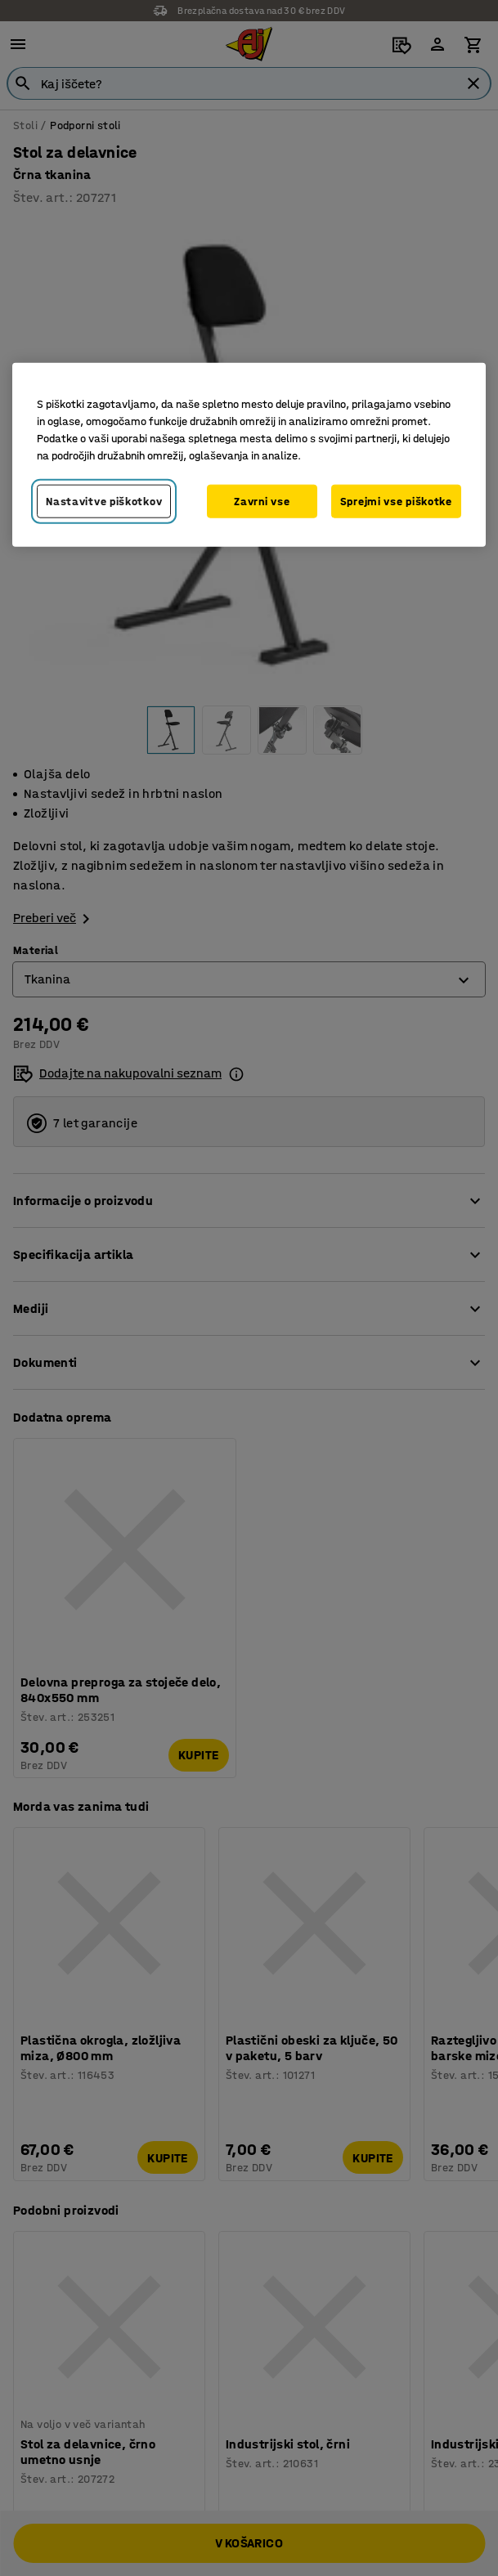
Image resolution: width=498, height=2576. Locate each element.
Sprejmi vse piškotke (396, 501)
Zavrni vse (261, 501)
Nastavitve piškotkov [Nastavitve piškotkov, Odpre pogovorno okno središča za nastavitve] (104, 501)
